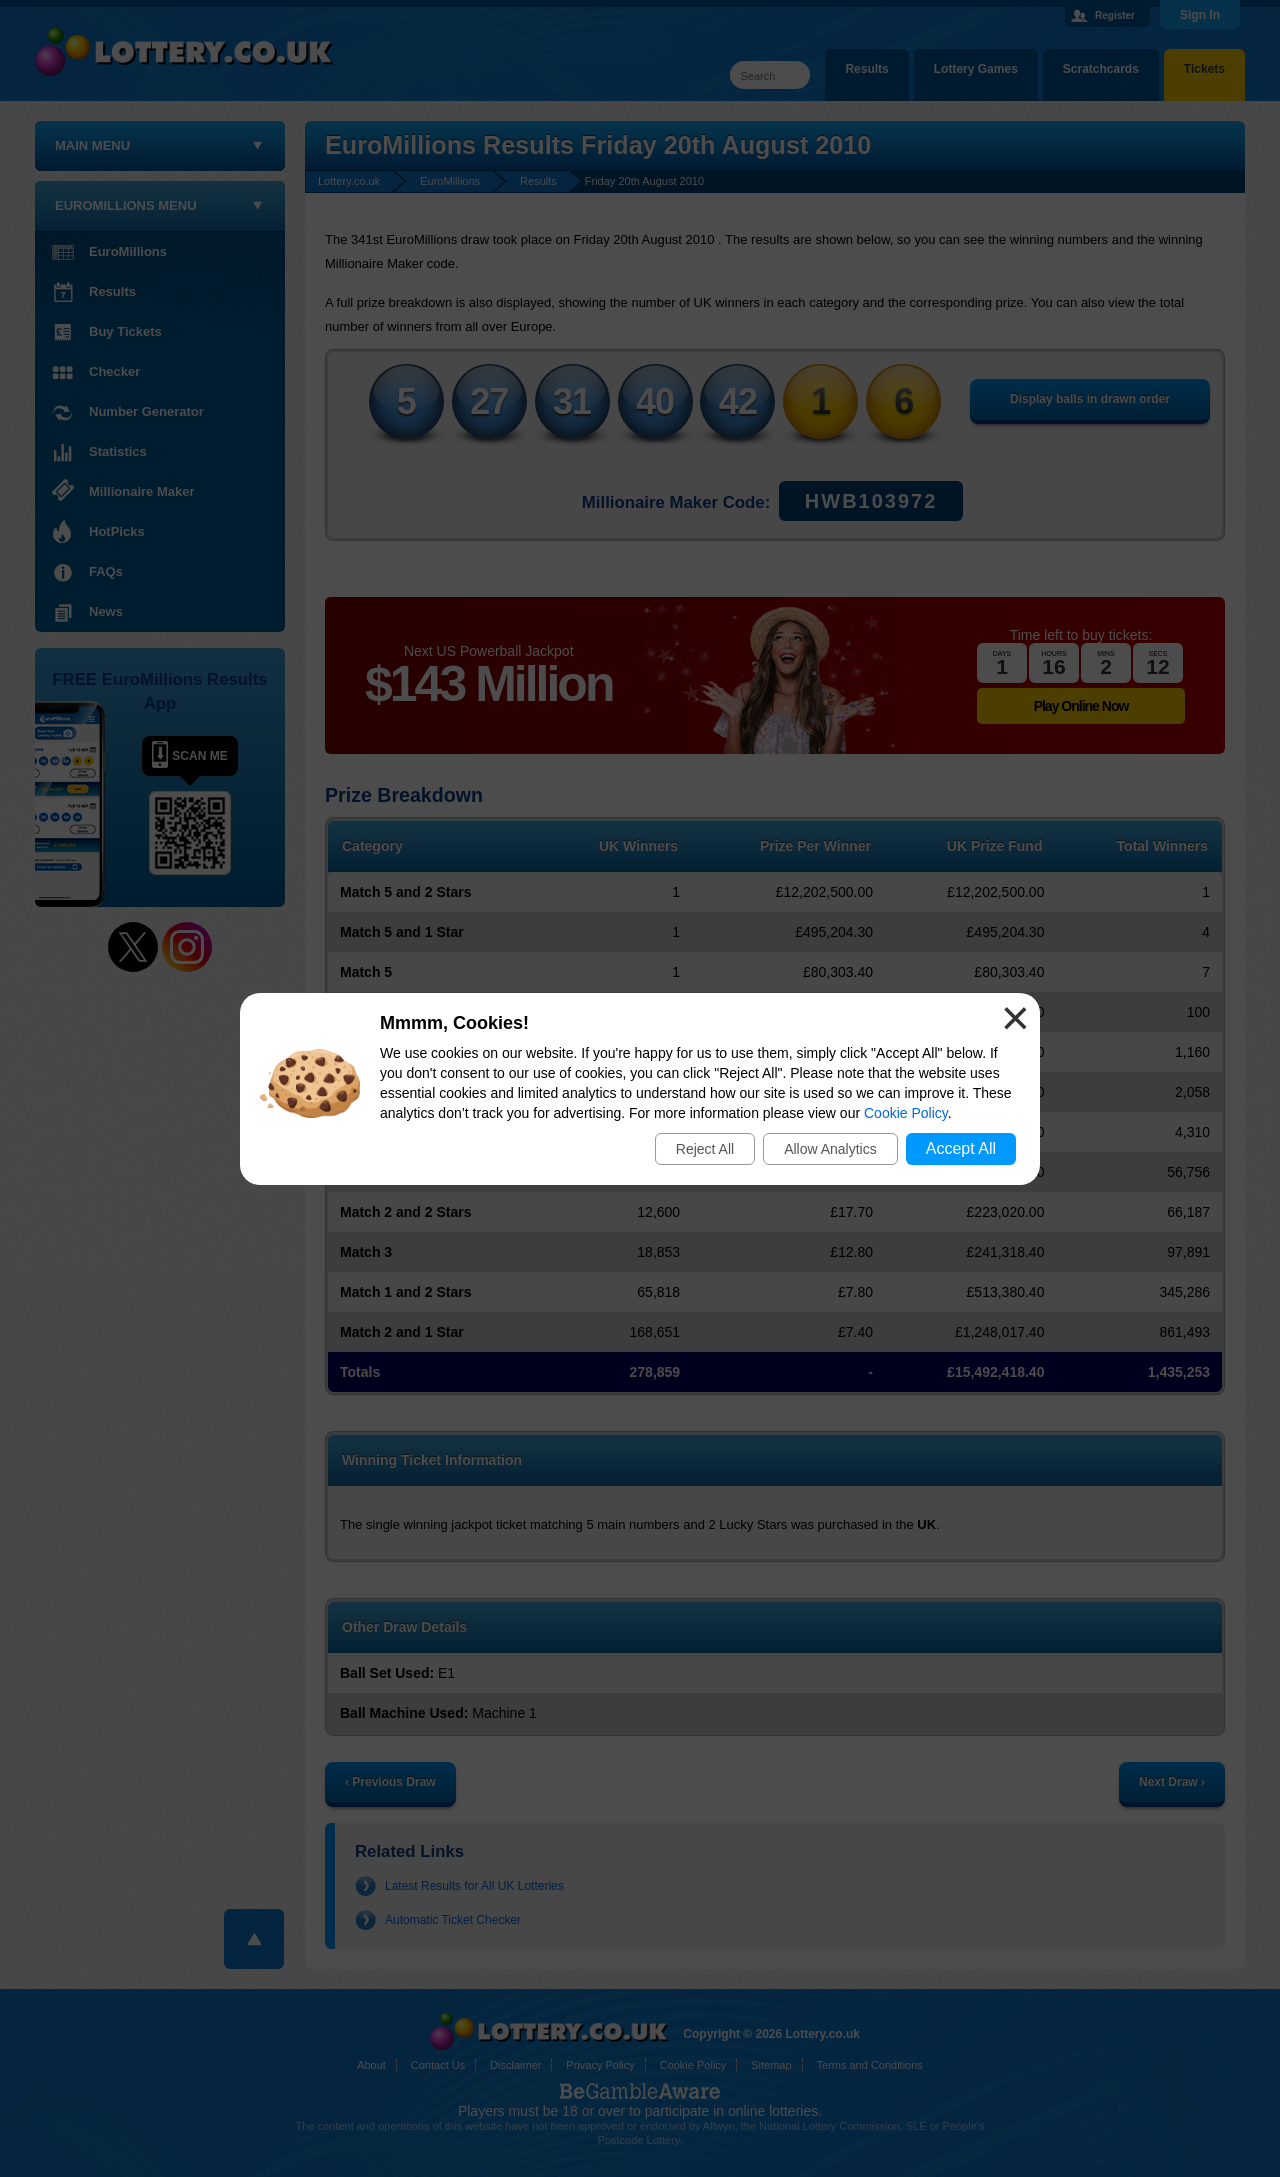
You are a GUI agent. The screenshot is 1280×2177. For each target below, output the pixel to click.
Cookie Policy (906, 1113)
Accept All (961, 1148)
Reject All (705, 1149)
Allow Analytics (830, 1149)
